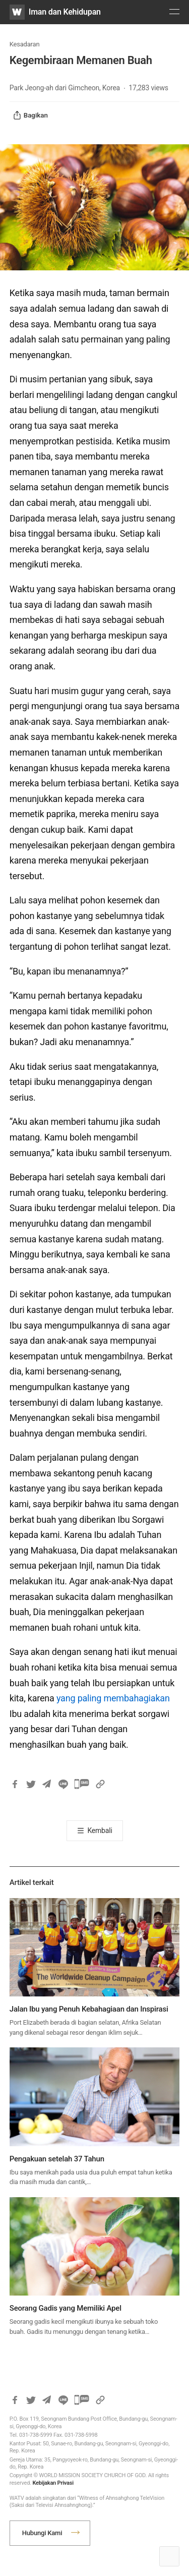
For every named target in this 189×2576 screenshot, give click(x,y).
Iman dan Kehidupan (65, 12)
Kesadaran (25, 44)
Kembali (99, 1830)
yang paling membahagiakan (113, 1698)
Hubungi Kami (42, 2533)
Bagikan (30, 115)
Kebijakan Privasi (52, 2483)
